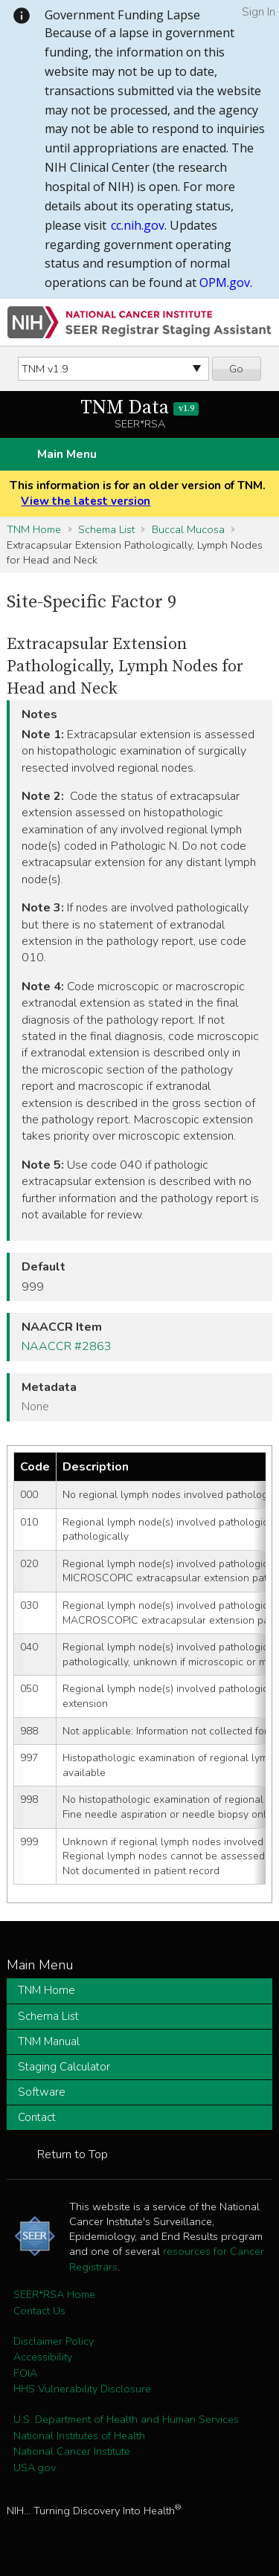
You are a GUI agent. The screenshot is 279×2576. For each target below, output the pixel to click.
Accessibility (42, 2356)
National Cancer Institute (71, 2451)
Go (236, 368)
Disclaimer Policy (53, 2341)
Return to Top (72, 2154)
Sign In (258, 12)
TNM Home (34, 529)
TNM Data (139, 408)
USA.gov (34, 2467)
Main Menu (67, 454)
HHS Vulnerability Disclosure (82, 2388)
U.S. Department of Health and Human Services (126, 2419)
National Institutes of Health (79, 2435)
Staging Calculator (64, 2066)
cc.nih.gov (137, 225)
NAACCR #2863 (67, 1346)
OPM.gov (224, 282)
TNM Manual (49, 2041)
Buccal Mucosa (188, 529)
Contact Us (39, 2310)
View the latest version (85, 501)
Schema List (106, 529)
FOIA (25, 2373)
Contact (37, 2117)
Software (41, 2092)
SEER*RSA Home (54, 2294)
